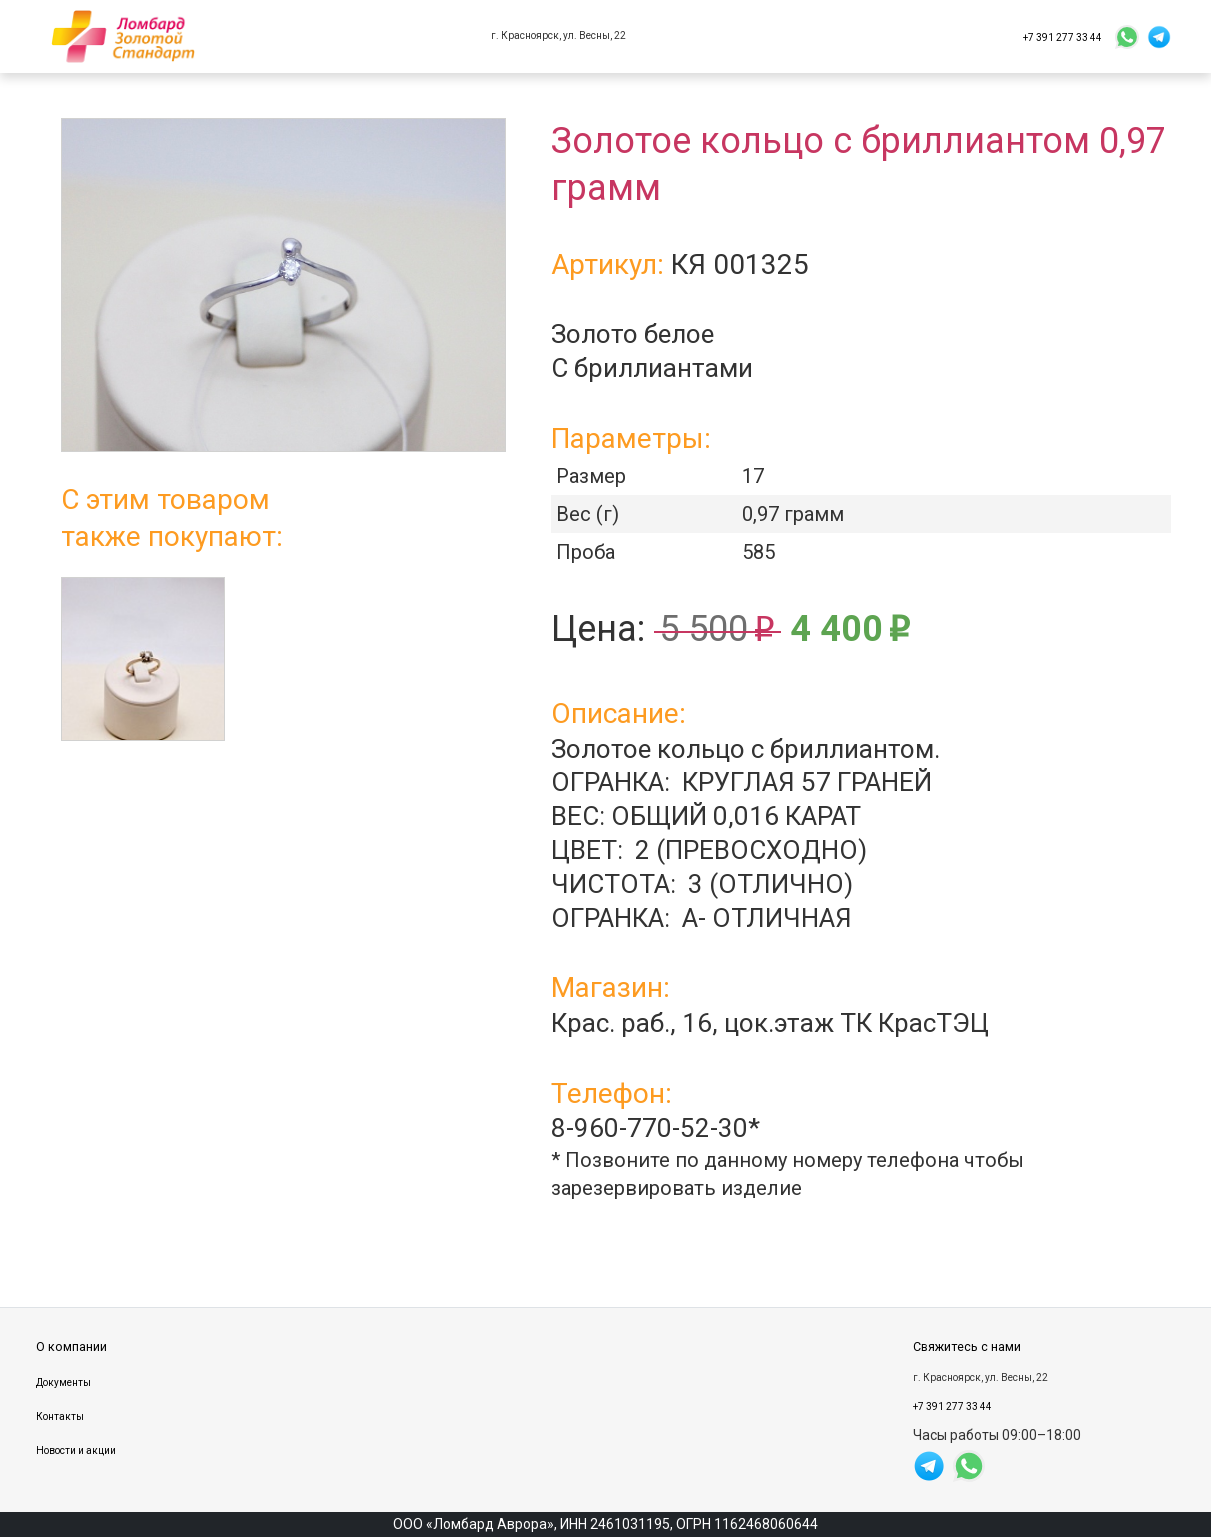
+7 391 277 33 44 (1062, 36)
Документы (63, 1382)
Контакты (60, 1416)
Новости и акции (76, 1450)
